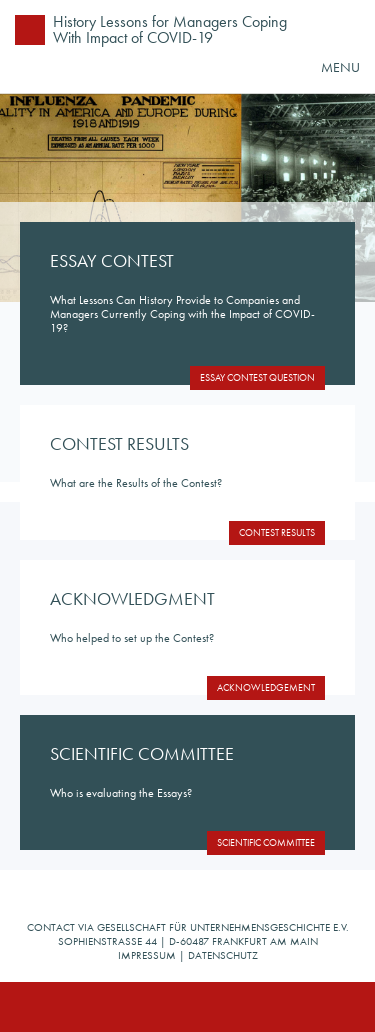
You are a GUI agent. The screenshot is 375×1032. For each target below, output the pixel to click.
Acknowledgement (266, 687)
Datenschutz (223, 955)
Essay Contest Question (257, 377)
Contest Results (277, 532)
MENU (340, 67)
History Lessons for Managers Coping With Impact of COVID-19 (170, 29)
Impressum (147, 955)
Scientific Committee (266, 842)
